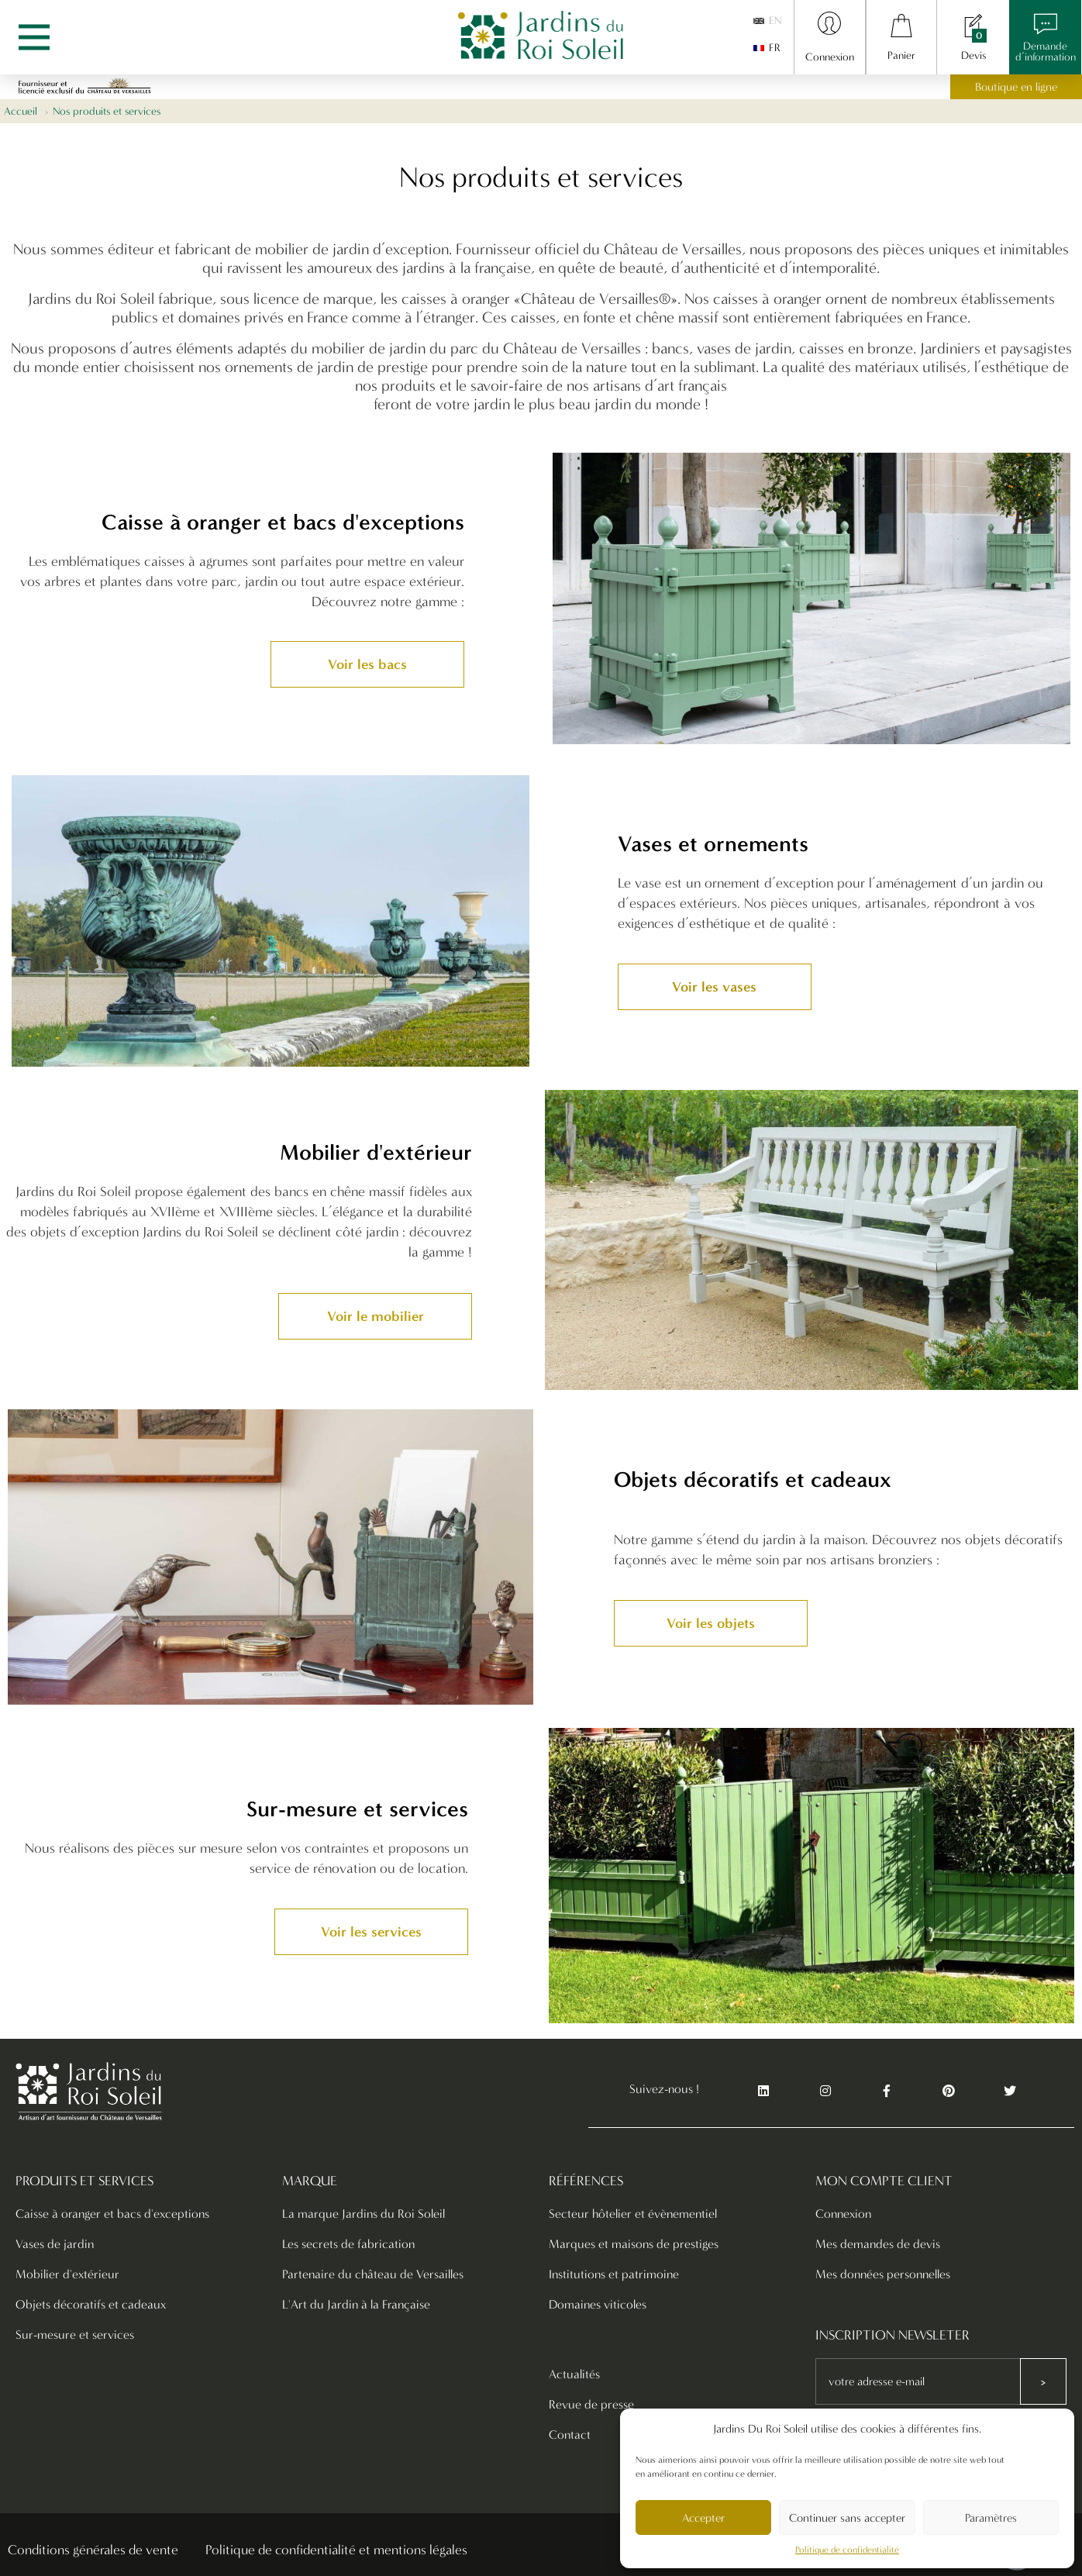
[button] (367, 664)
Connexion (829, 57)
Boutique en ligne (1016, 87)
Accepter (703, 2518)
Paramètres (991, 2518)
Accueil (20, 111)
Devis (973, 55)
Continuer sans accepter (847, 2518)
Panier (901, 55)
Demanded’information (1045, 52)
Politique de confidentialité (847, 2549)
